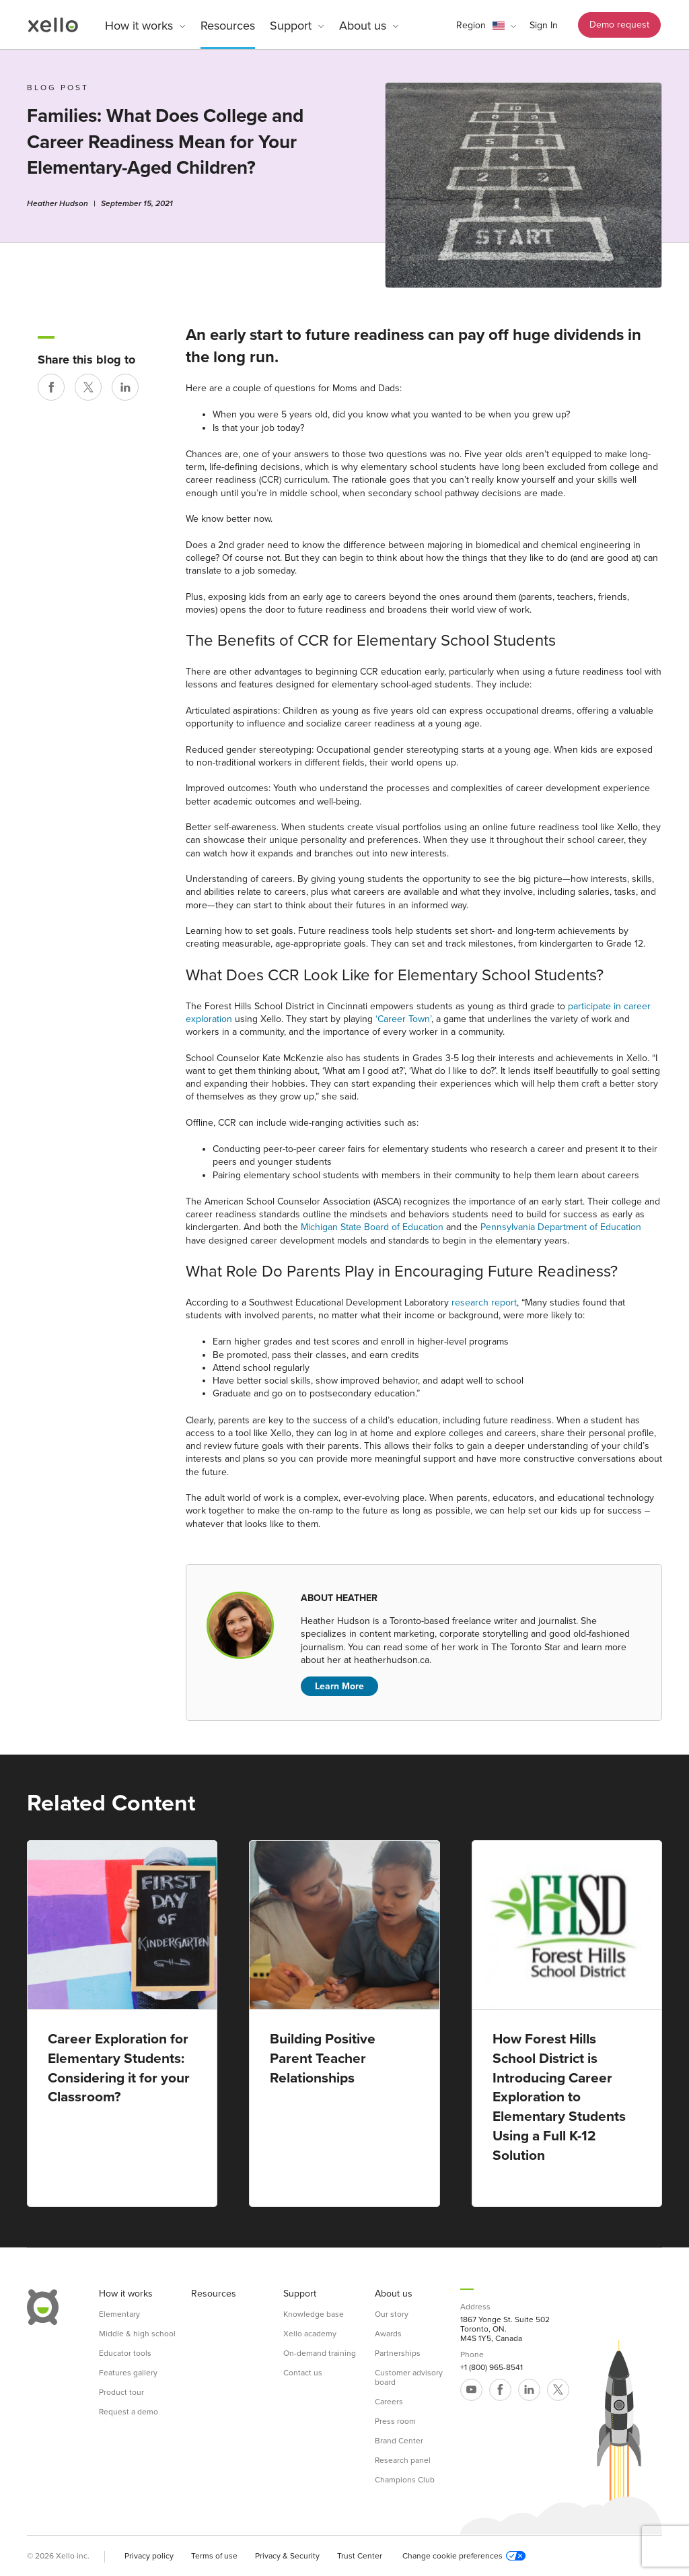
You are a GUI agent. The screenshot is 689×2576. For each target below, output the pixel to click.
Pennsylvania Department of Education (560, 1227)
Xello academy (309, 2333)
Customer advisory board (409, 2377)
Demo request (619, 24)
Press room (395, 2421)
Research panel (403, 2460)
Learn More (339, 1686)
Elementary (119, 2314)
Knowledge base (313, 2314)
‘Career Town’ (403, 1019)
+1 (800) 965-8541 (491, 2367)
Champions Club (405, 2479)
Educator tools (125, 2353)
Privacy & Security (287, 2556)
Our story (391, 2314)
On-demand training (319, 2353)
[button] (486, 26)
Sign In (544, 25)
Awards (388, 2333)
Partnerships (398, 2353)
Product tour (121, 2392)
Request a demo (128, 2411)
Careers (389, 2401)
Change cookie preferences (463, 2556)
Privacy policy (149, 2556)
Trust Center (359, 2556)
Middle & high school (137, 2333)
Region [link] (471, 25)
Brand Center (399, 2440)
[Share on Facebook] (51, 387)
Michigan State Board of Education (372, 1227)
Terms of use (214, 2556)
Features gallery (128, 2372)
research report (484, 1302)
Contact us (302, 2372)
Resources (228, 25)
